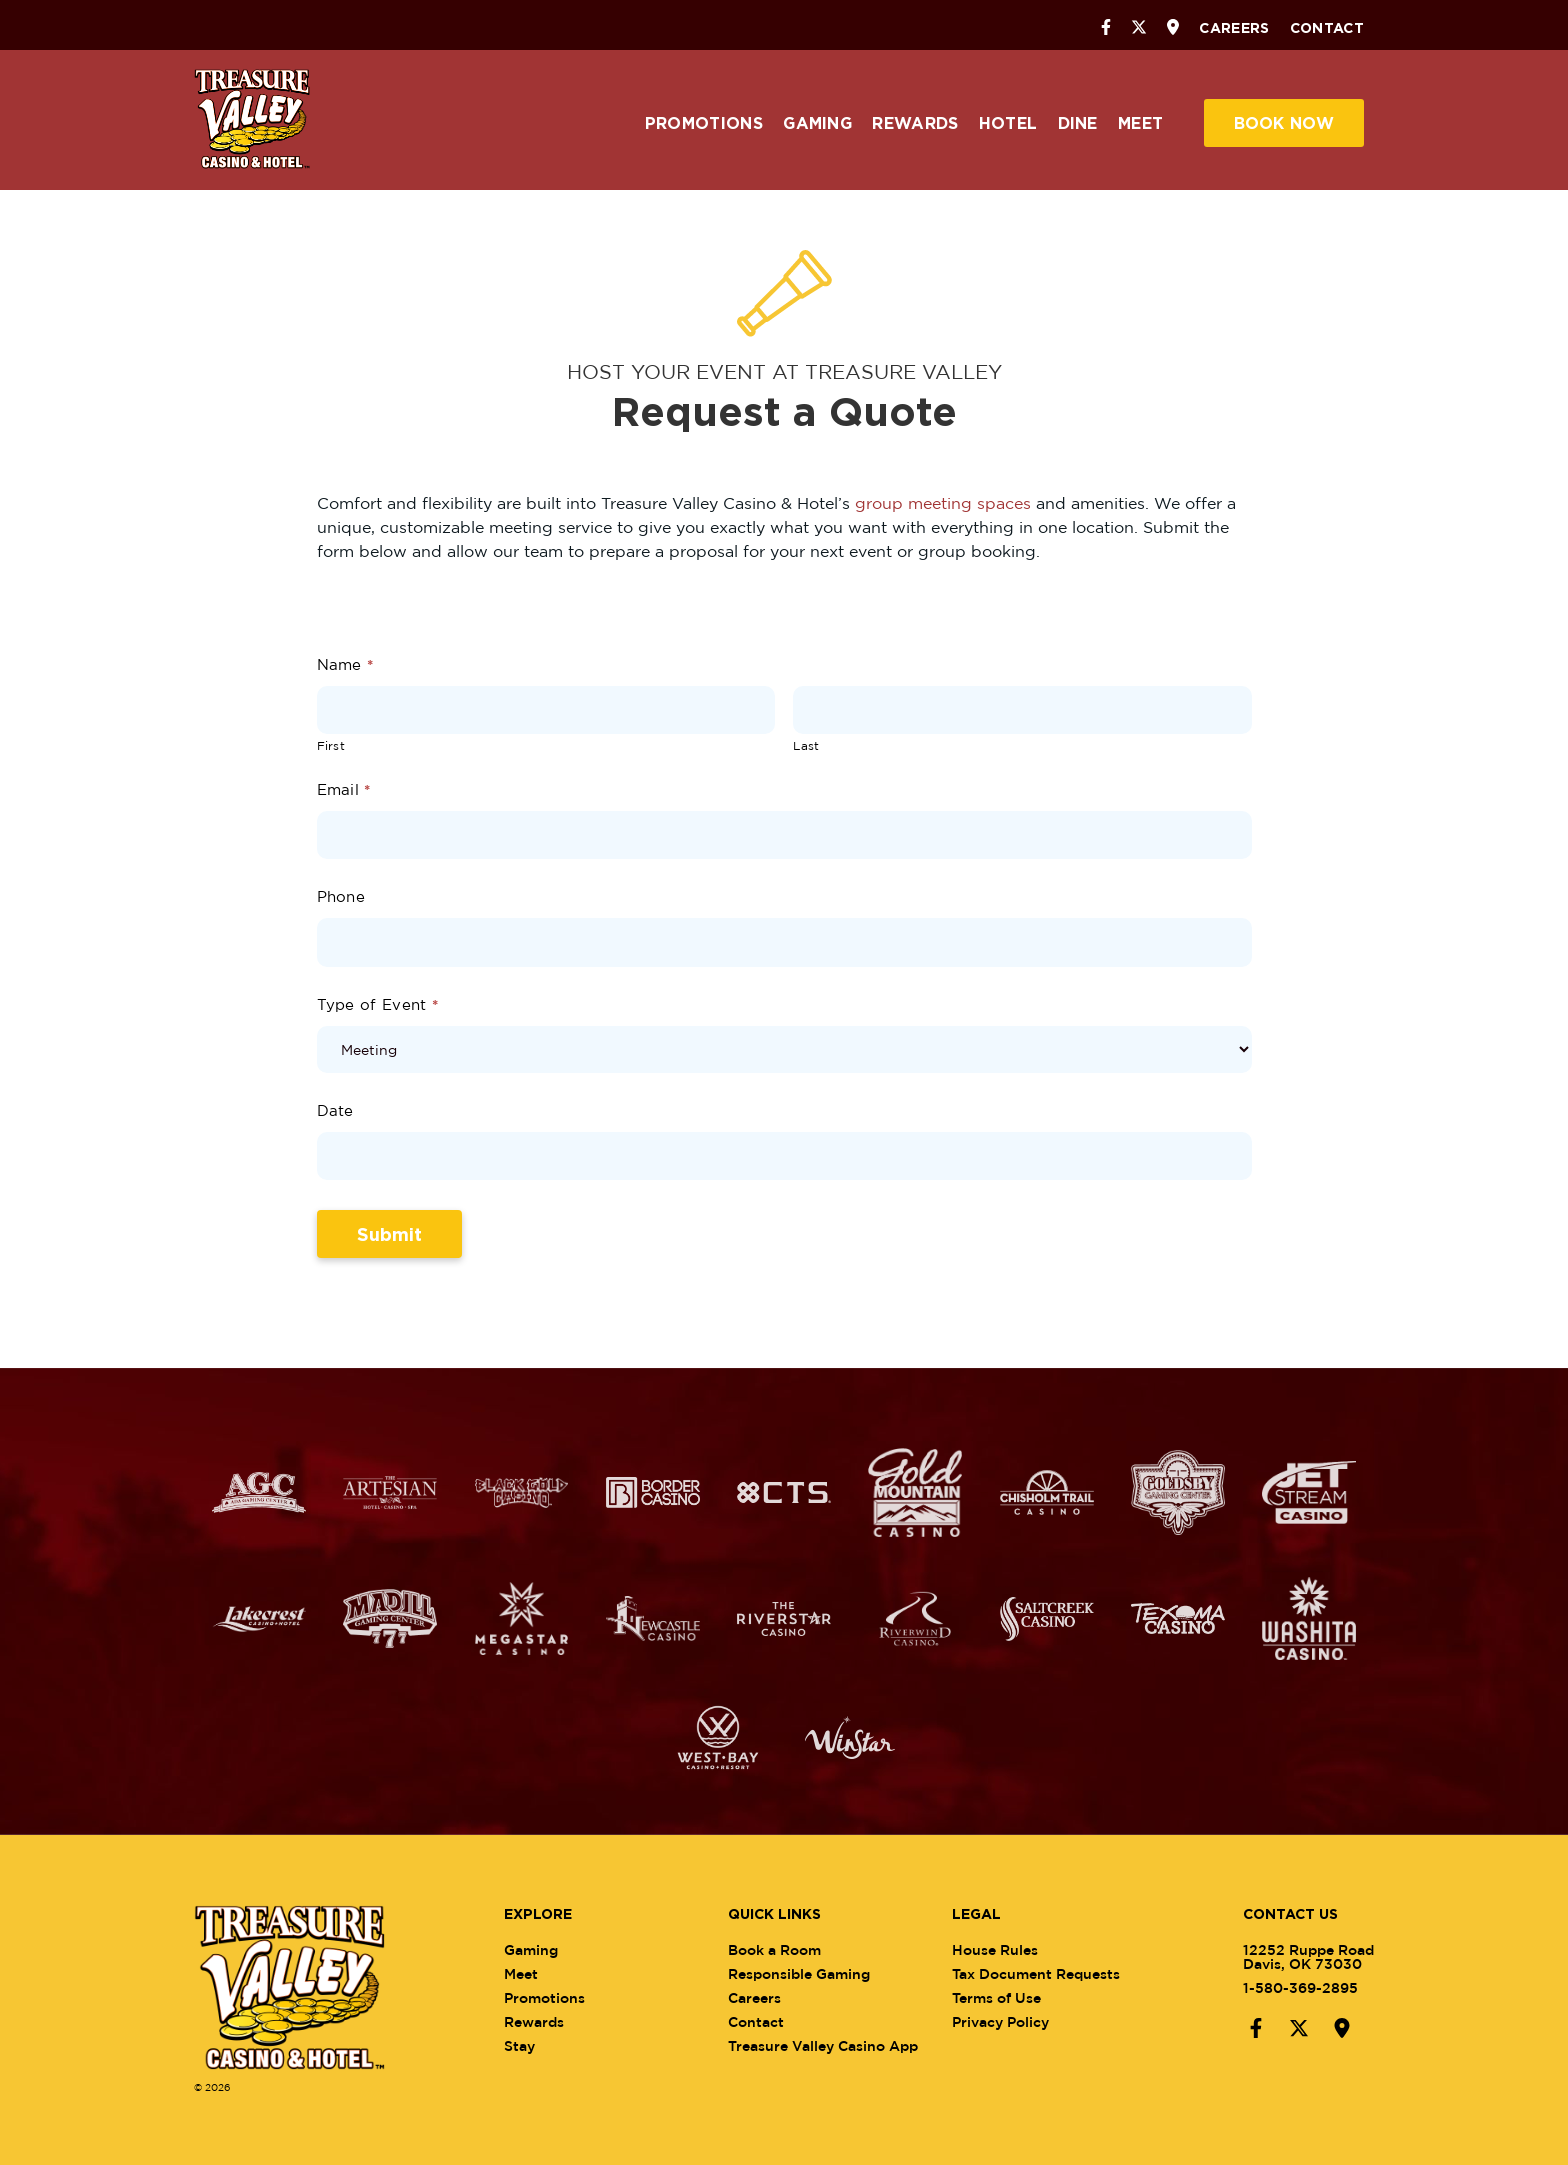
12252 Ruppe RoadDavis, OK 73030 (1300, 1956)
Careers (1234, 27)
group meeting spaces (943, 503)
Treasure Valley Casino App (830, 2045)
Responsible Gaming (806, 1973)
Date (335, 1110)
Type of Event (378, 1004)
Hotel (1008, 123)
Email (344, 789)
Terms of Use (1004, 1997)
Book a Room (781, 1949)
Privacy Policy (1008, 2021)
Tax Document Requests (1044, 1973)
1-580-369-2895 (1292, 1987)
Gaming (817, 123)
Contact (1327, 27)
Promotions (704, 123)
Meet (1140, 123)
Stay (526, 2045)
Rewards (915, 123)
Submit (389, 1234)
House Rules (1003, 1949)
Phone (341, 896)
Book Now (1284, 123)
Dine (1078, 123)
